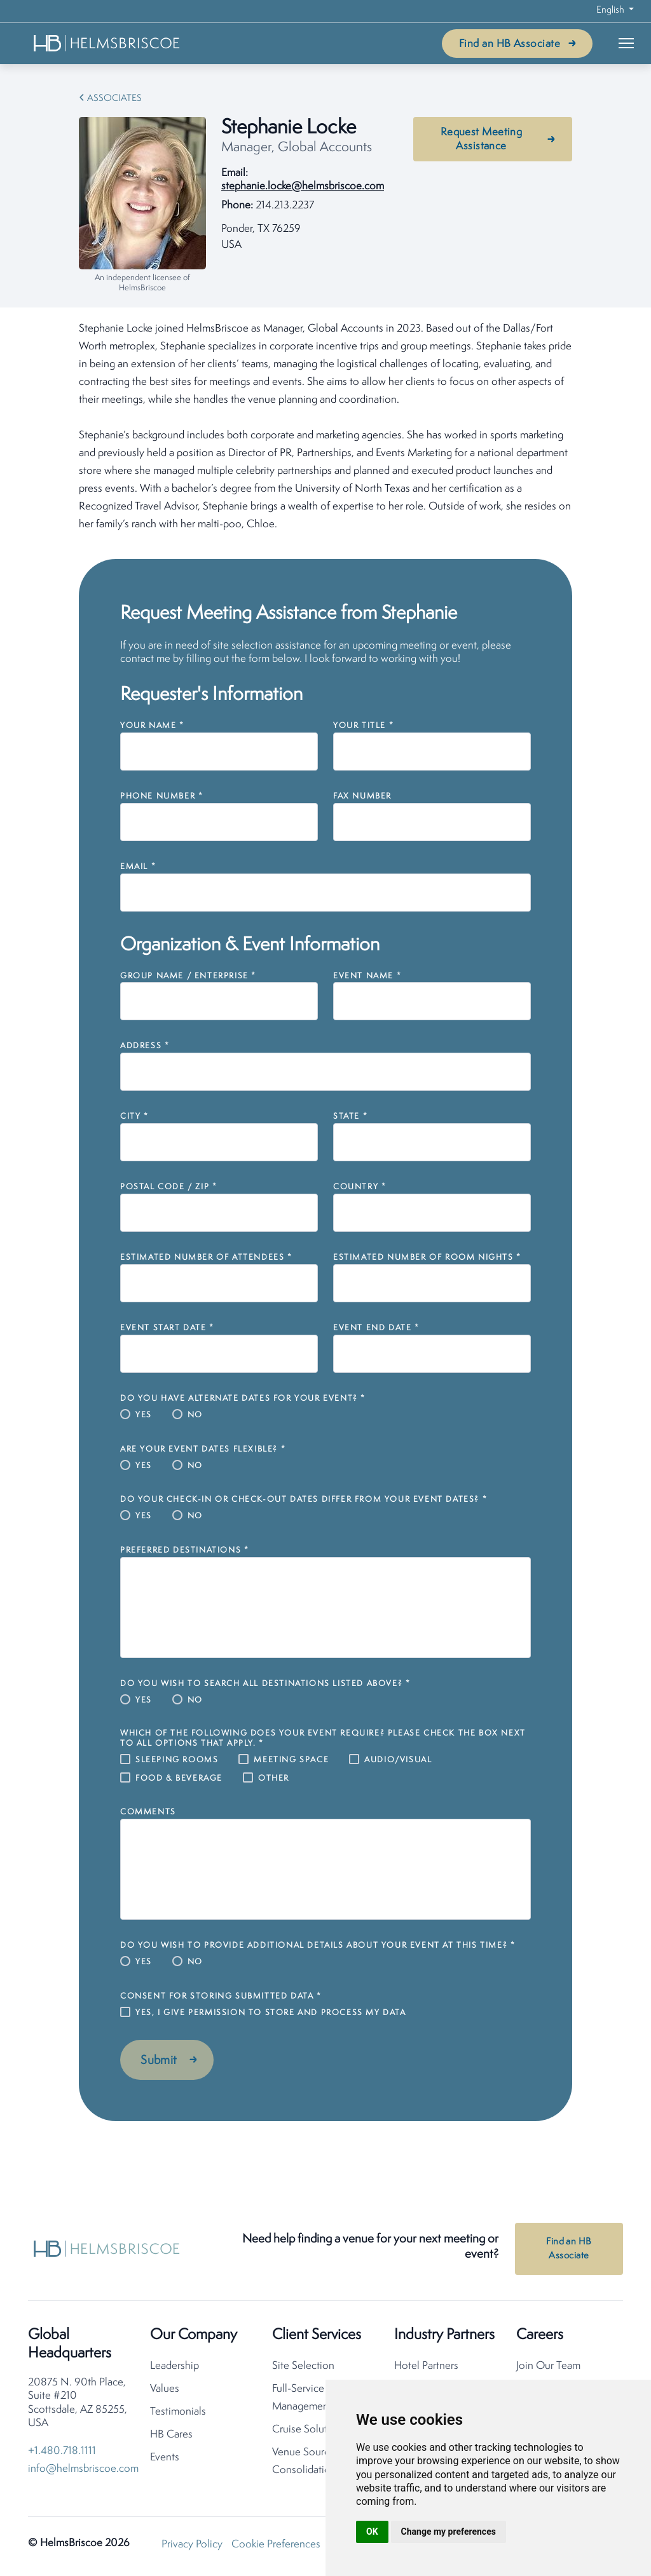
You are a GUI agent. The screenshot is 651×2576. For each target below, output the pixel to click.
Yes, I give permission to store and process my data (270, 2013)
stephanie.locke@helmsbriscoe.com (302, 186)
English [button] (611, 10)
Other (273, 1778)
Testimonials (178, 2412)
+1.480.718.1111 (62, 2451)
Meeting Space (291, 1760)
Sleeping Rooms (176, 1760)
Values (164, 2389)
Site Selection (303, 2366)
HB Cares (171, 2435)
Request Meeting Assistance (482, 139)
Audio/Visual (398, 1760)
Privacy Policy (192, 2545)
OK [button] (372, 2531)
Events (164, 2458)
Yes (143, 1415)
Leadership (174, 2366)
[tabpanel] (325, 427)
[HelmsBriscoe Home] (107, 43)
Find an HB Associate (509, 44)
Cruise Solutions (309, 2430)
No (195, 1415)
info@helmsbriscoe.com (83, 2469)
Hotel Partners (426, 2366)
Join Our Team (548, 2366)
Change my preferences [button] (448, 2531)
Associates (114, 99)
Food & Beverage (179, 1778)
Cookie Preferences (275, 2545)
